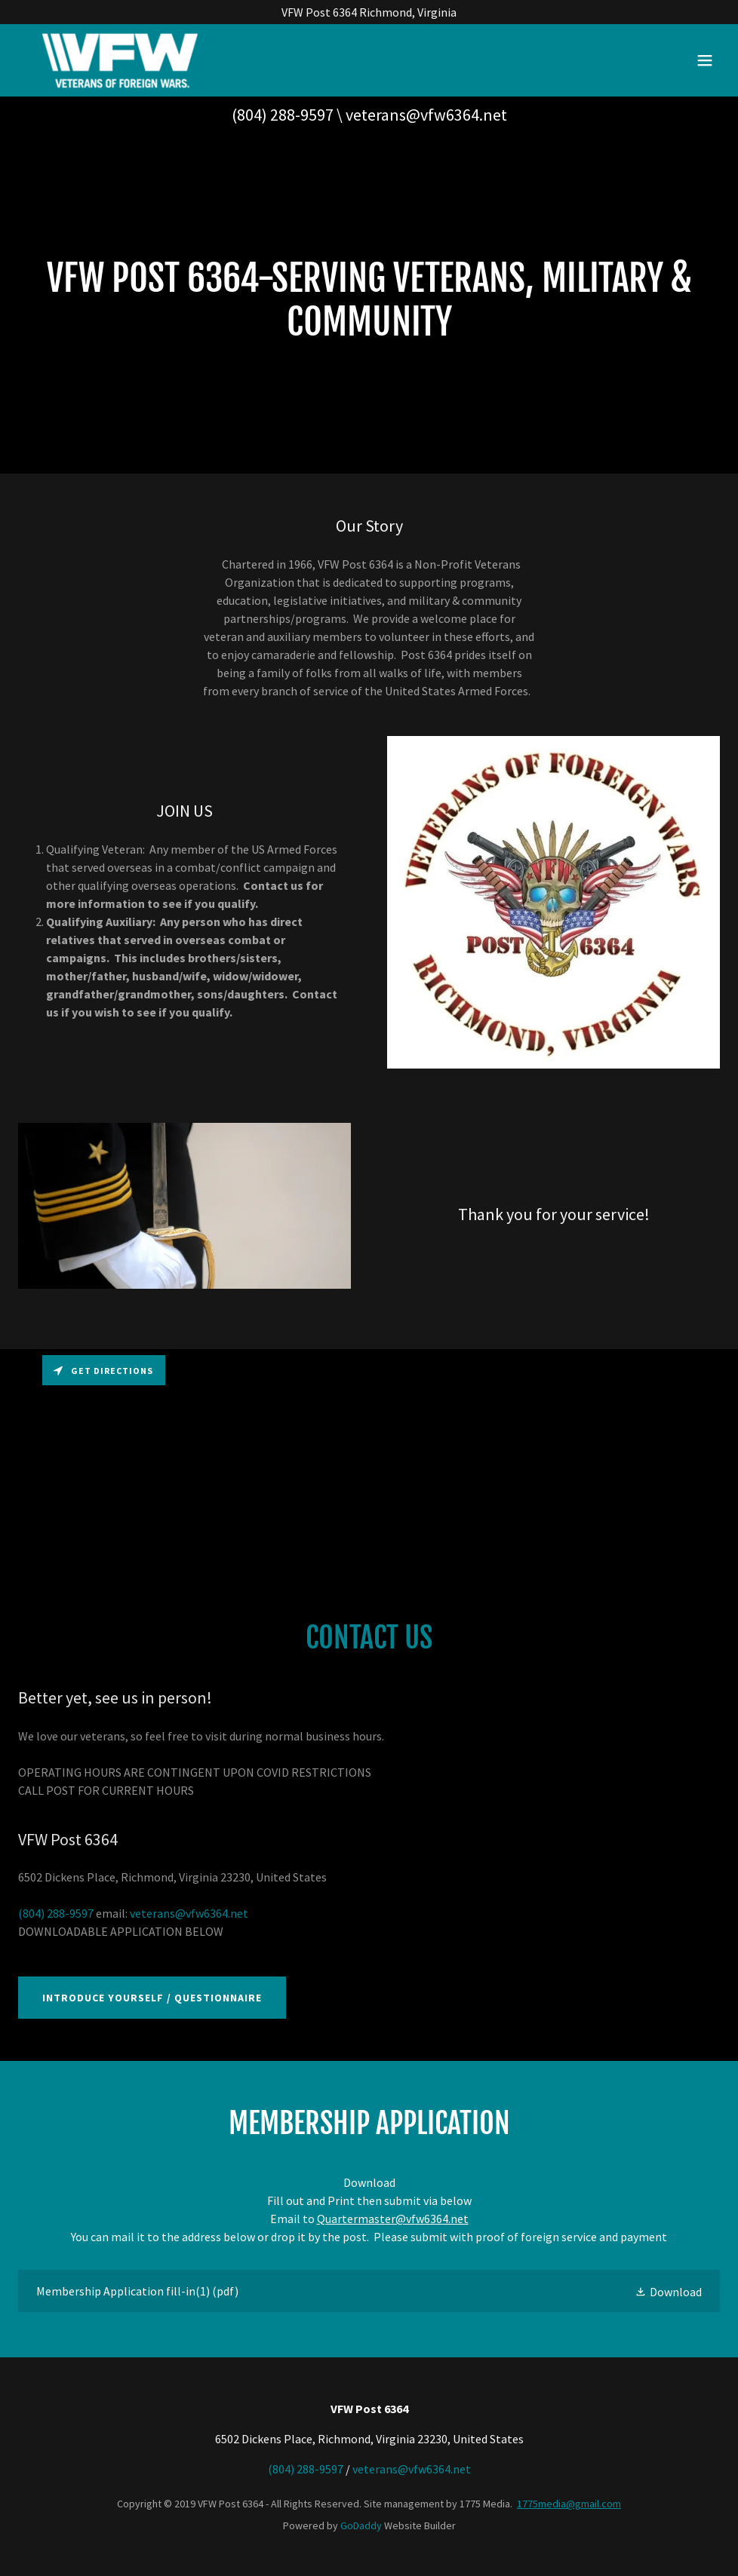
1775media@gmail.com (569, 2503)
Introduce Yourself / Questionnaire (152, 1997)
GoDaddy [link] (361, 2525)
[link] (119, 60)
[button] (705, 60)
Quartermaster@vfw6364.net (393, 2218)
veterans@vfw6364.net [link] (426, 114)
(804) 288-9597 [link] (283, 114)
